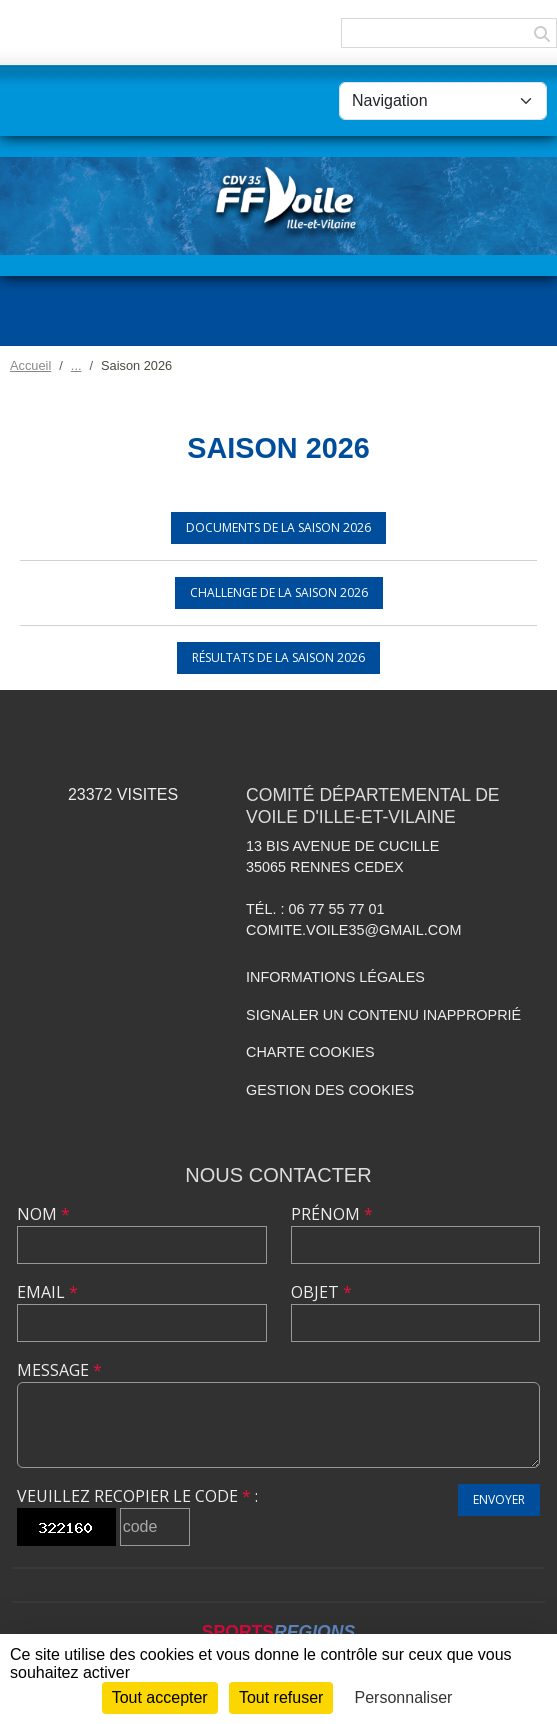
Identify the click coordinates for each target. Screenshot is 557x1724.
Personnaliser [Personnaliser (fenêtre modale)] (404, 1697)
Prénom (332, 1214)
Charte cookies (310, 1052)
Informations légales (335, 977)
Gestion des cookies (330, 1090)
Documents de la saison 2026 (278, 527)
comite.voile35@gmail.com (353, 930)
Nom (43, 1214)
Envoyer (499, 1499)
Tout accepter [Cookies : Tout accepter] (160, 1697)
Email (47, 1292)
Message (59, 1370)
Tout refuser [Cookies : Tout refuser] (281, 1697)
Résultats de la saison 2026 (278, 657)
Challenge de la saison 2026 (279, 592)
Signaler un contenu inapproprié (383, 1015)
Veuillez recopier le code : (137, 1496)
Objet (321, 1292)
